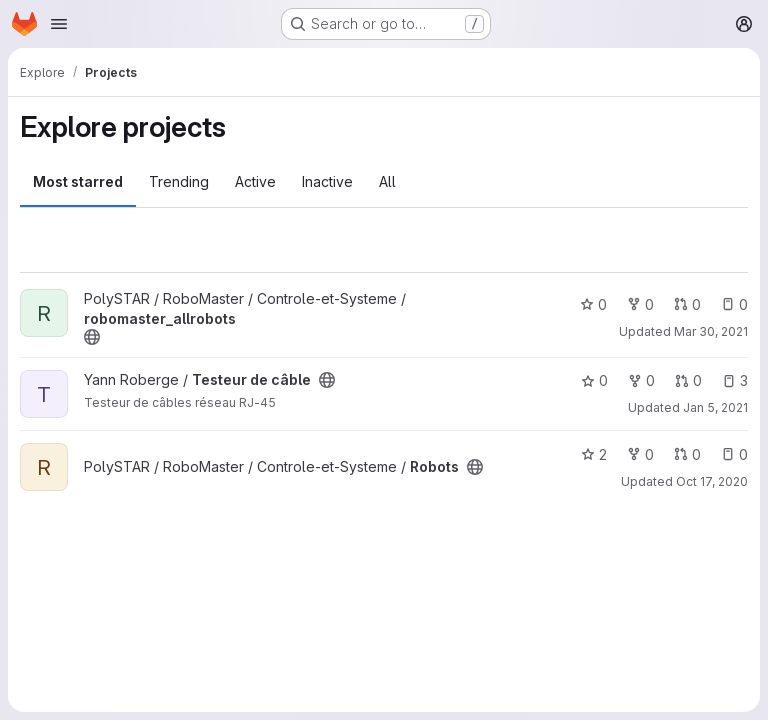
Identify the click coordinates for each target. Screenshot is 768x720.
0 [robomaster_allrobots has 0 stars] (593, 304)
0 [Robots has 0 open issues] (734, 454)
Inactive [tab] (327, 181)
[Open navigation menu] (59, 24)
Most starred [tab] (78, 181)
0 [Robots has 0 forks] (640, 454)
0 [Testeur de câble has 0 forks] (641, 380)
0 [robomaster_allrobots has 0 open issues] (734, 304)
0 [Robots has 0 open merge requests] (687, 454)
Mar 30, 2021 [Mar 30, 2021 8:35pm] (711, 331)
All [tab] (387, 181)
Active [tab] (255, 181)
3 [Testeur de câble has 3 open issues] (735, 380)
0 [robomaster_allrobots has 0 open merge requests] (687, 304)
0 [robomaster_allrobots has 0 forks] (640, 304)
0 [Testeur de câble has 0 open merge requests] (688, 380)
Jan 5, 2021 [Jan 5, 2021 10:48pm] (715, 407)
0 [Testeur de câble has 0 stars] (594, 380)
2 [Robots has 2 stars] (594, 454)
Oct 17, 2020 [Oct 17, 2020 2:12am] (712, 481)
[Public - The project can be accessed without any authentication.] (92, 337)
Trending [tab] (179, 181)
